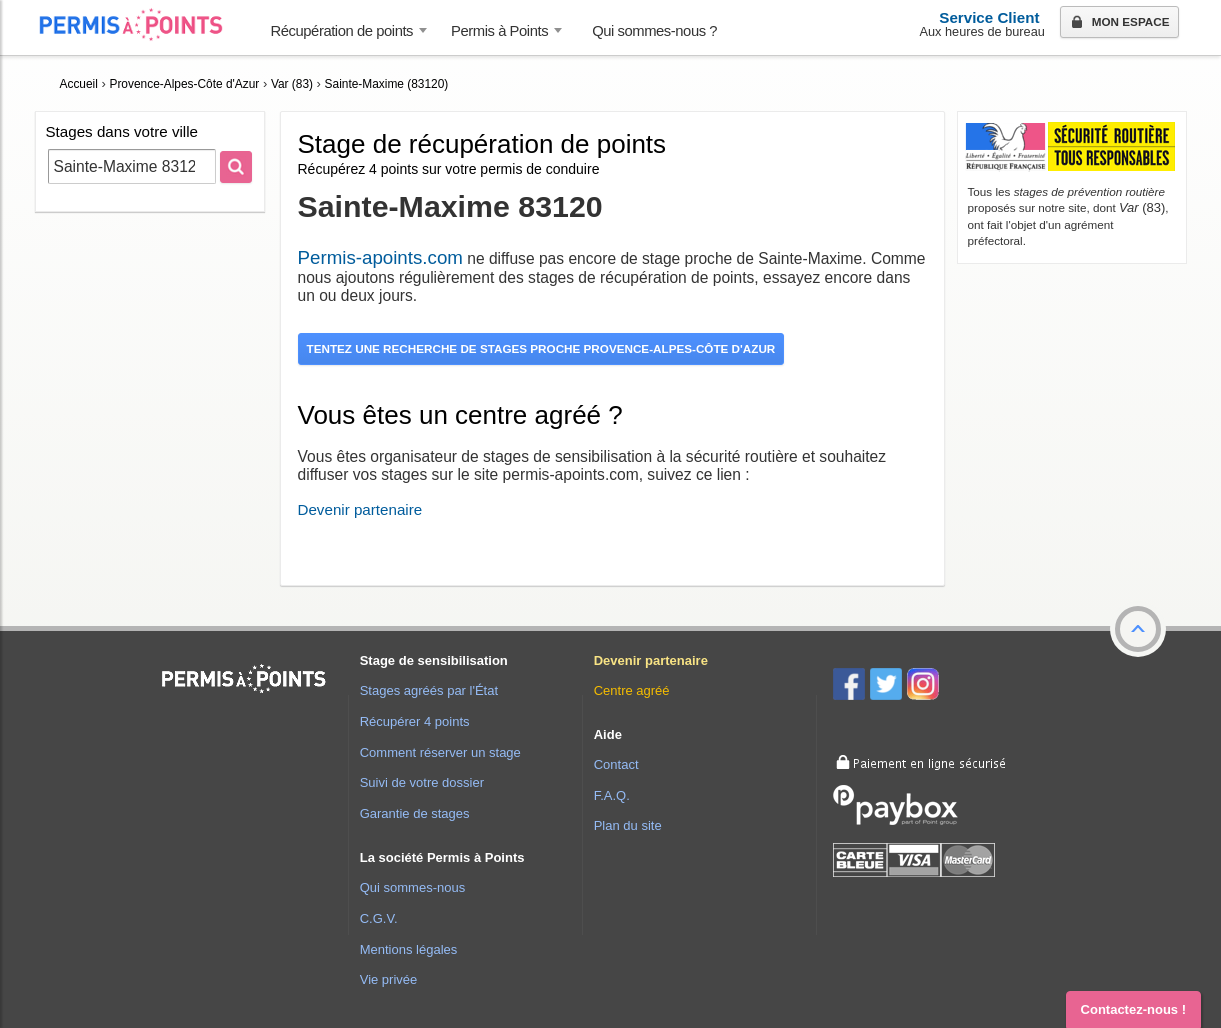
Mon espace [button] (1118, 23)
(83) (1142, 207)
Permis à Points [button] (499, 31)
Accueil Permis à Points (141, 24)
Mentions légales (409, 949)
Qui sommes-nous (412, 887)
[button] (1138, 629)
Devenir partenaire (360, 509)
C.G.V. (379, 918)
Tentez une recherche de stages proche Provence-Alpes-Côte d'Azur (541, 348)
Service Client (989, 17)
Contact (616, 764)
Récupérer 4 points (415, 721)
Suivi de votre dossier (422, 782)
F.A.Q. (612, 795)
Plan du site (628, 825)
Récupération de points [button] (342, 31)
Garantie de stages (415, 813)
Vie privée (389, 979)
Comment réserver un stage (440, 752)
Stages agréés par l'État (429, 690)
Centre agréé (632, 690)
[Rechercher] (236, 167)
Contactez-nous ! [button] (1133, 1009)
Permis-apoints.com (380, 257)
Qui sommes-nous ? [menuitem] (654, 31)
